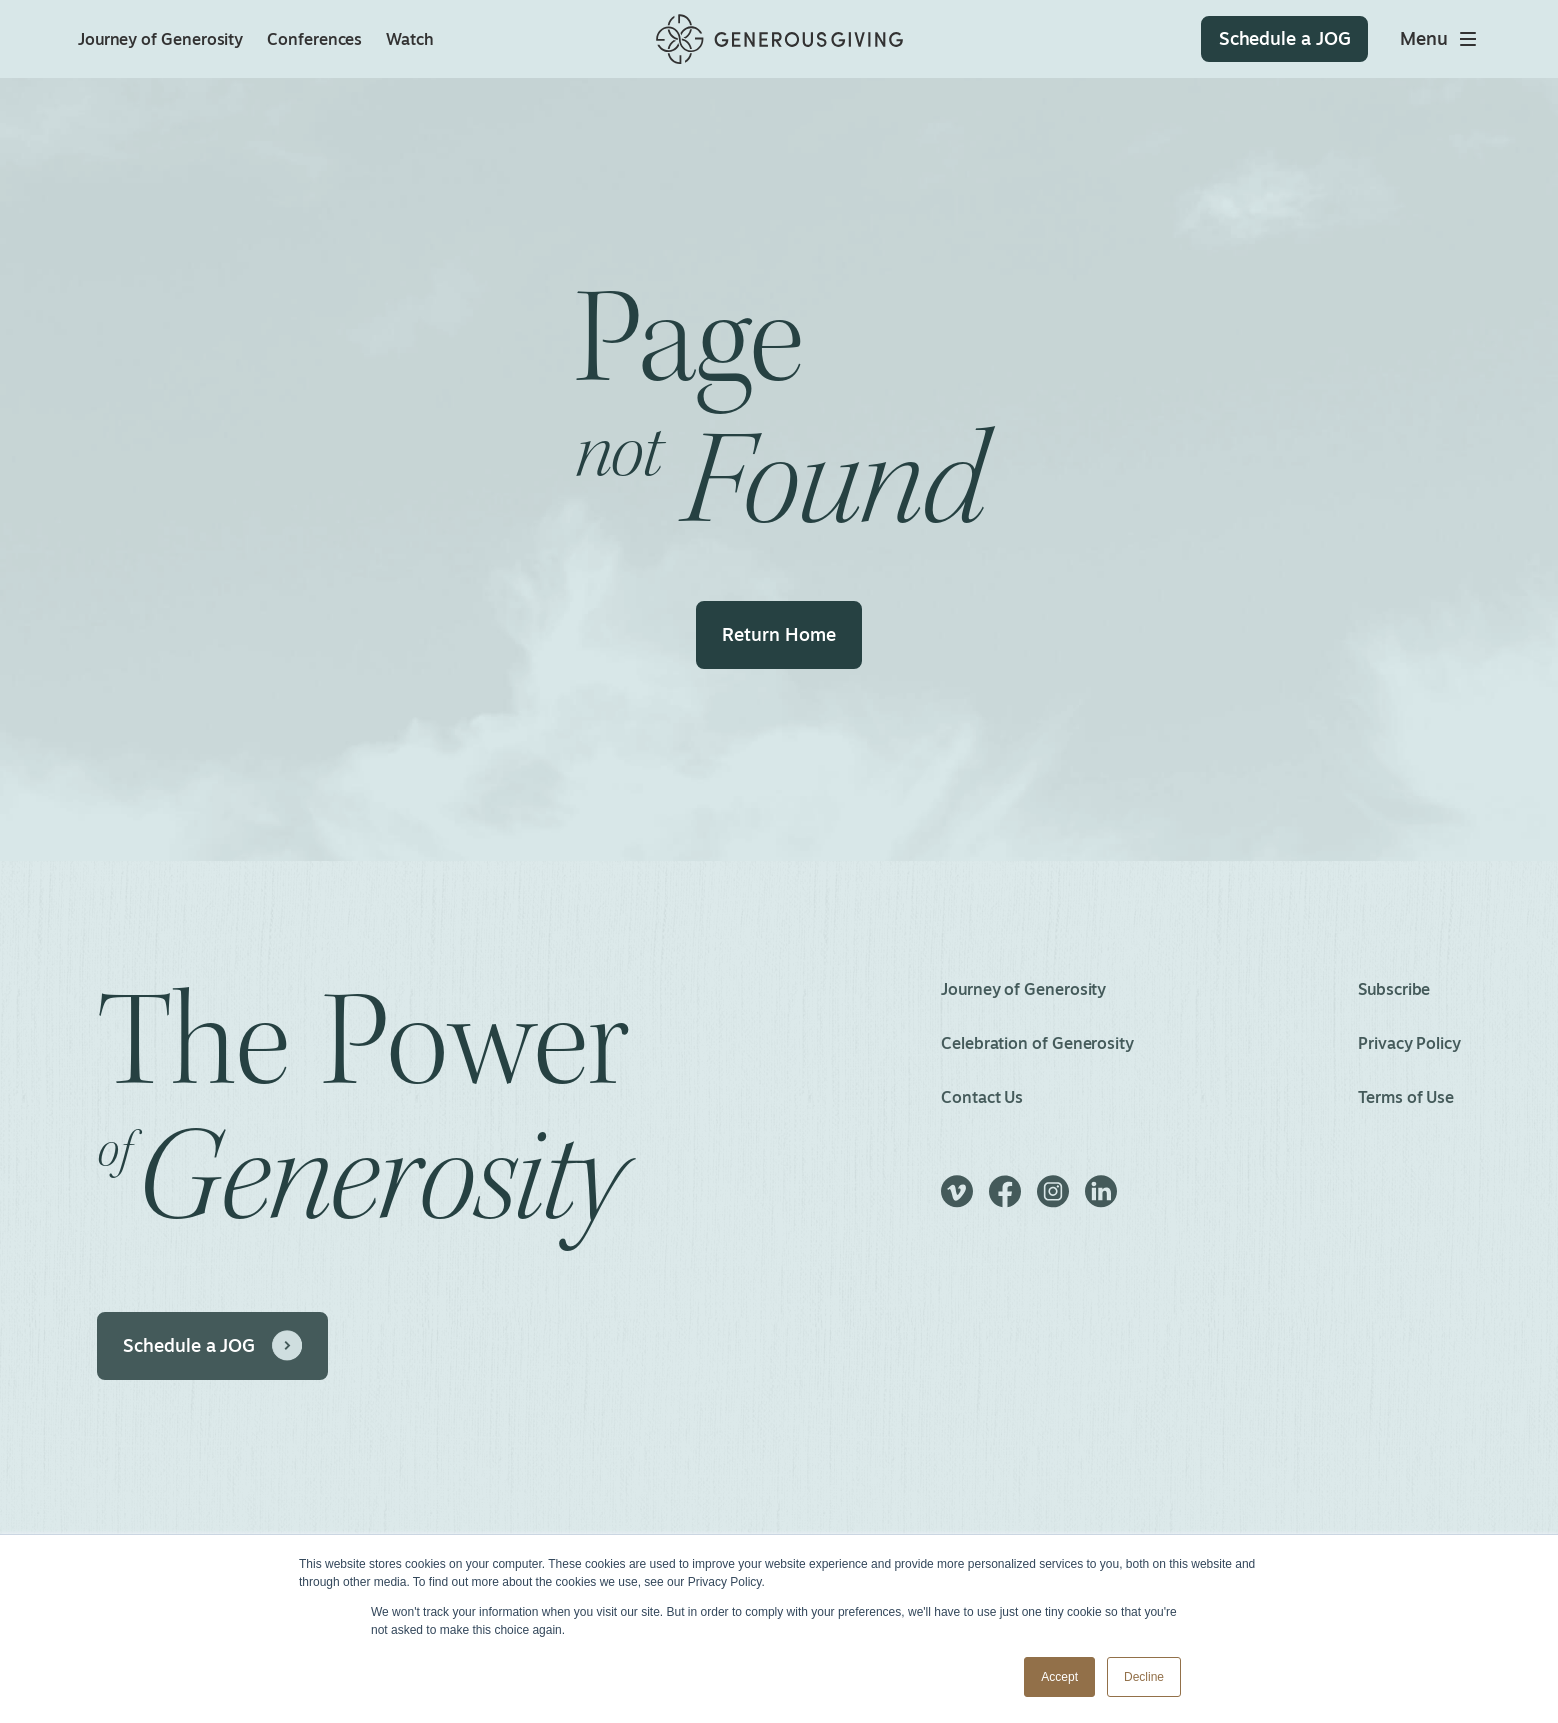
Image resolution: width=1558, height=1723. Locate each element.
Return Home (778, 634)
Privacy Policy (1409, 1043)
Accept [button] (1059, 1677)
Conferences (314, 39)
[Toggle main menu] (1440, 39)
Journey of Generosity (160, 39)
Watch (410, 39)
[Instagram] (1053, 1200)
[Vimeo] (957, 1200)
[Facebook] (1005, 1200)
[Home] (779, 39)
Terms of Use (1406, 1097)
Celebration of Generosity (1037, 1043)
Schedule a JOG (189, 1345)
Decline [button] (1144, 1677)
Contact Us (982, 1097)
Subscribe (1394, 989)
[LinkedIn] (1101, 1200)
